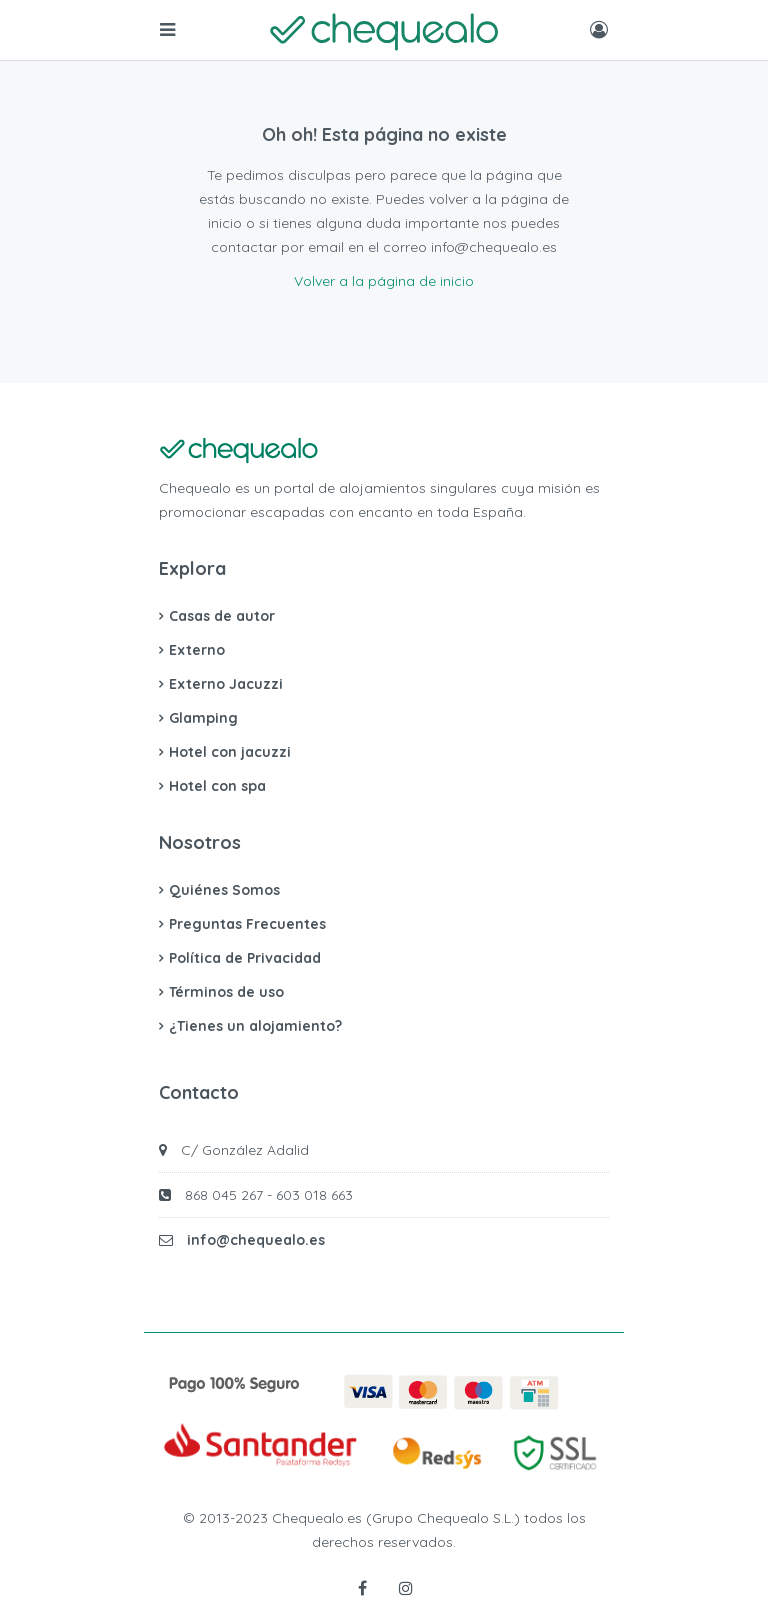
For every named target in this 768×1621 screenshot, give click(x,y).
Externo (197, 650)
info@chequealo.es (256, 1240)
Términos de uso (226, 992)
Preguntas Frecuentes (247, 924)
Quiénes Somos (224, 890)
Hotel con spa (217, 786)
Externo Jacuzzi (226, 684)
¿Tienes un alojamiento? (255, 1026)
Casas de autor (222, 616)
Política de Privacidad (245, 958)
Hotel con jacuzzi (230, 752)
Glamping (203, 718)
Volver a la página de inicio (384, 281)
